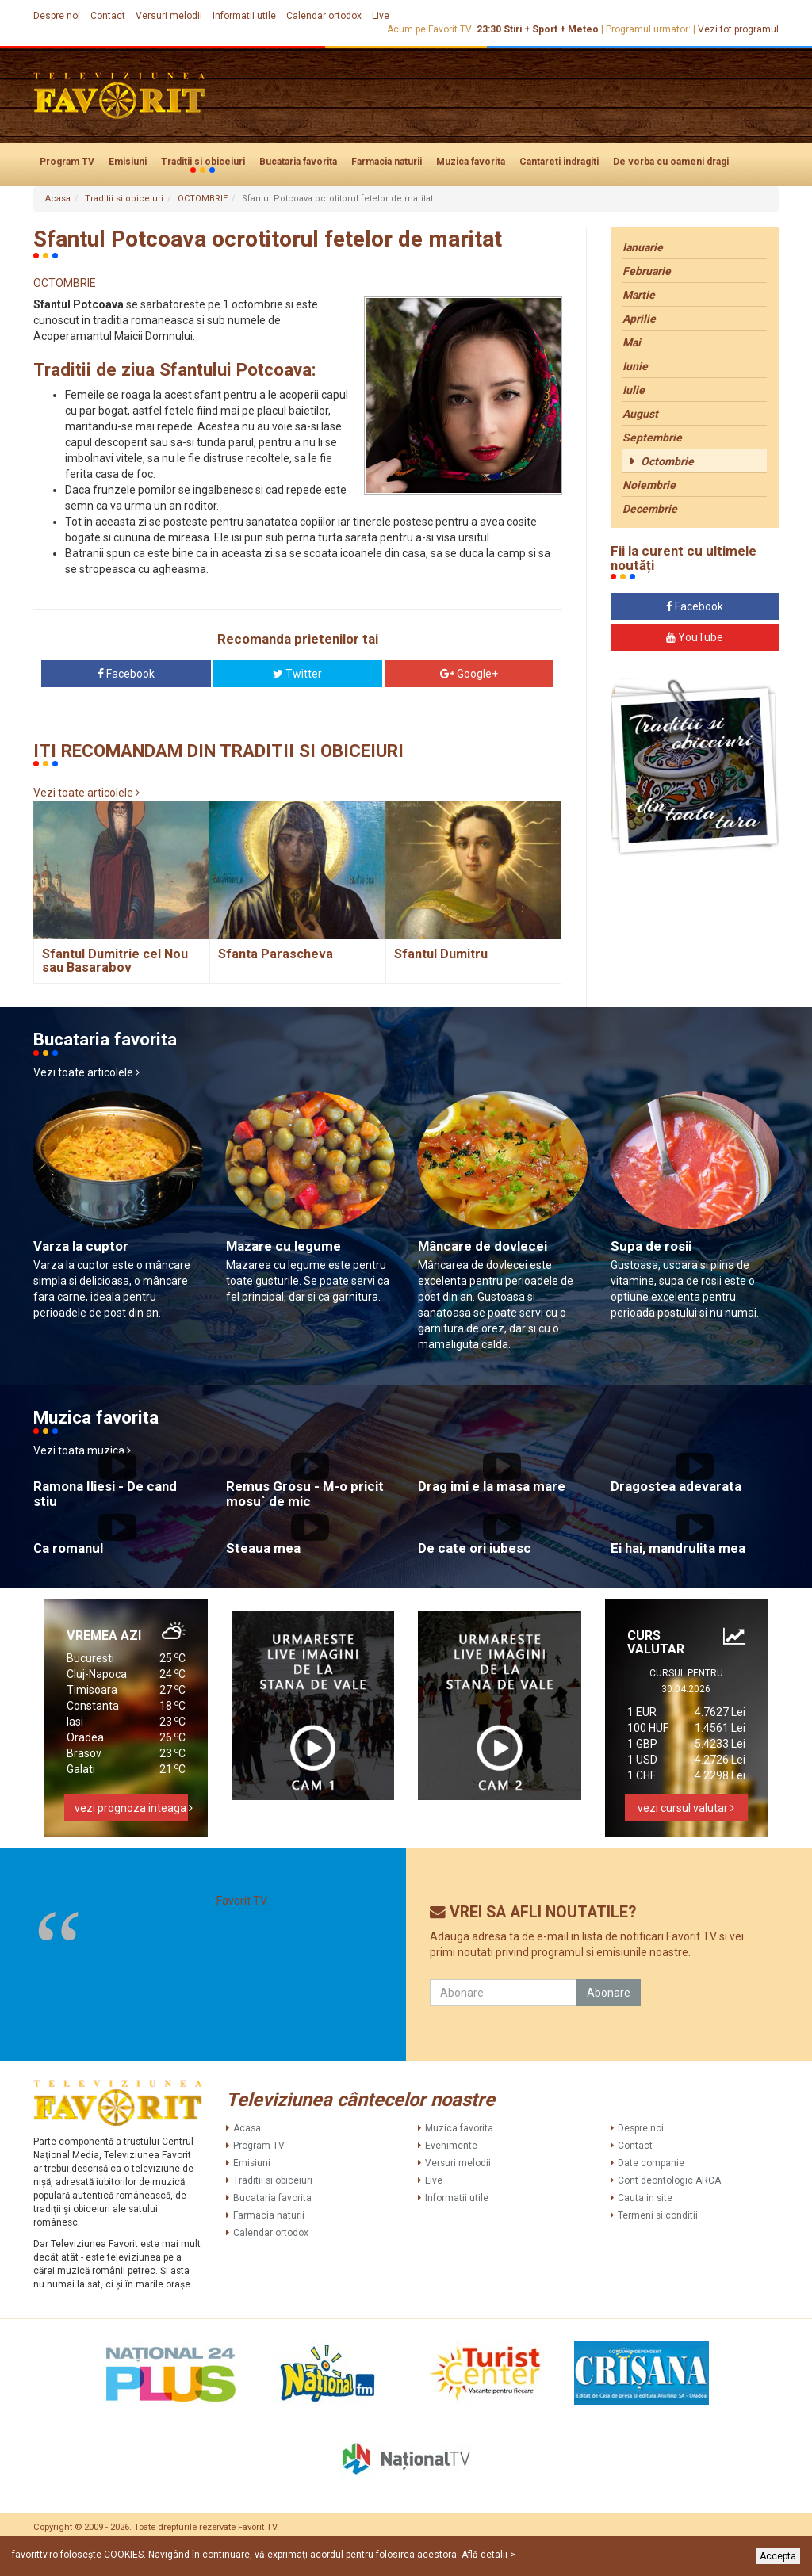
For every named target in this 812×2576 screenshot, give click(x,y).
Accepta (778, 2556)
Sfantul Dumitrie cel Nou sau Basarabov (115, 961)
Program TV (67, 161)
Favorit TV (241, 1900)
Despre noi (56, 15)
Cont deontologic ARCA (669, 2180)
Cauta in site (645, 2197)
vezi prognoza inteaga (131, 1808)
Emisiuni (128, 161)
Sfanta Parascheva (275, 953)
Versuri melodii (169, 15)
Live (380, 15)
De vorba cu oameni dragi (671, 161)
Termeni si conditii (658, 2215)
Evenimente (451, 2145)
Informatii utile (244, 15)
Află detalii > (488, 2554)
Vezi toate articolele (86, 792)
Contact (107, 15)
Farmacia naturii (386, 161)
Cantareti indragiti (559, 161)
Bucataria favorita (298, 161)
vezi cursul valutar (686, 1808)
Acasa (58, 198)
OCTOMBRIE (203, 198)
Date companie (651, 2163)
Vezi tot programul (738, 29)
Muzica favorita (470, 161)
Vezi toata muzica (82, 1450)
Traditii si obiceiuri (203, 162)
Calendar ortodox (324, 15)
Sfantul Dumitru (441, 953)
